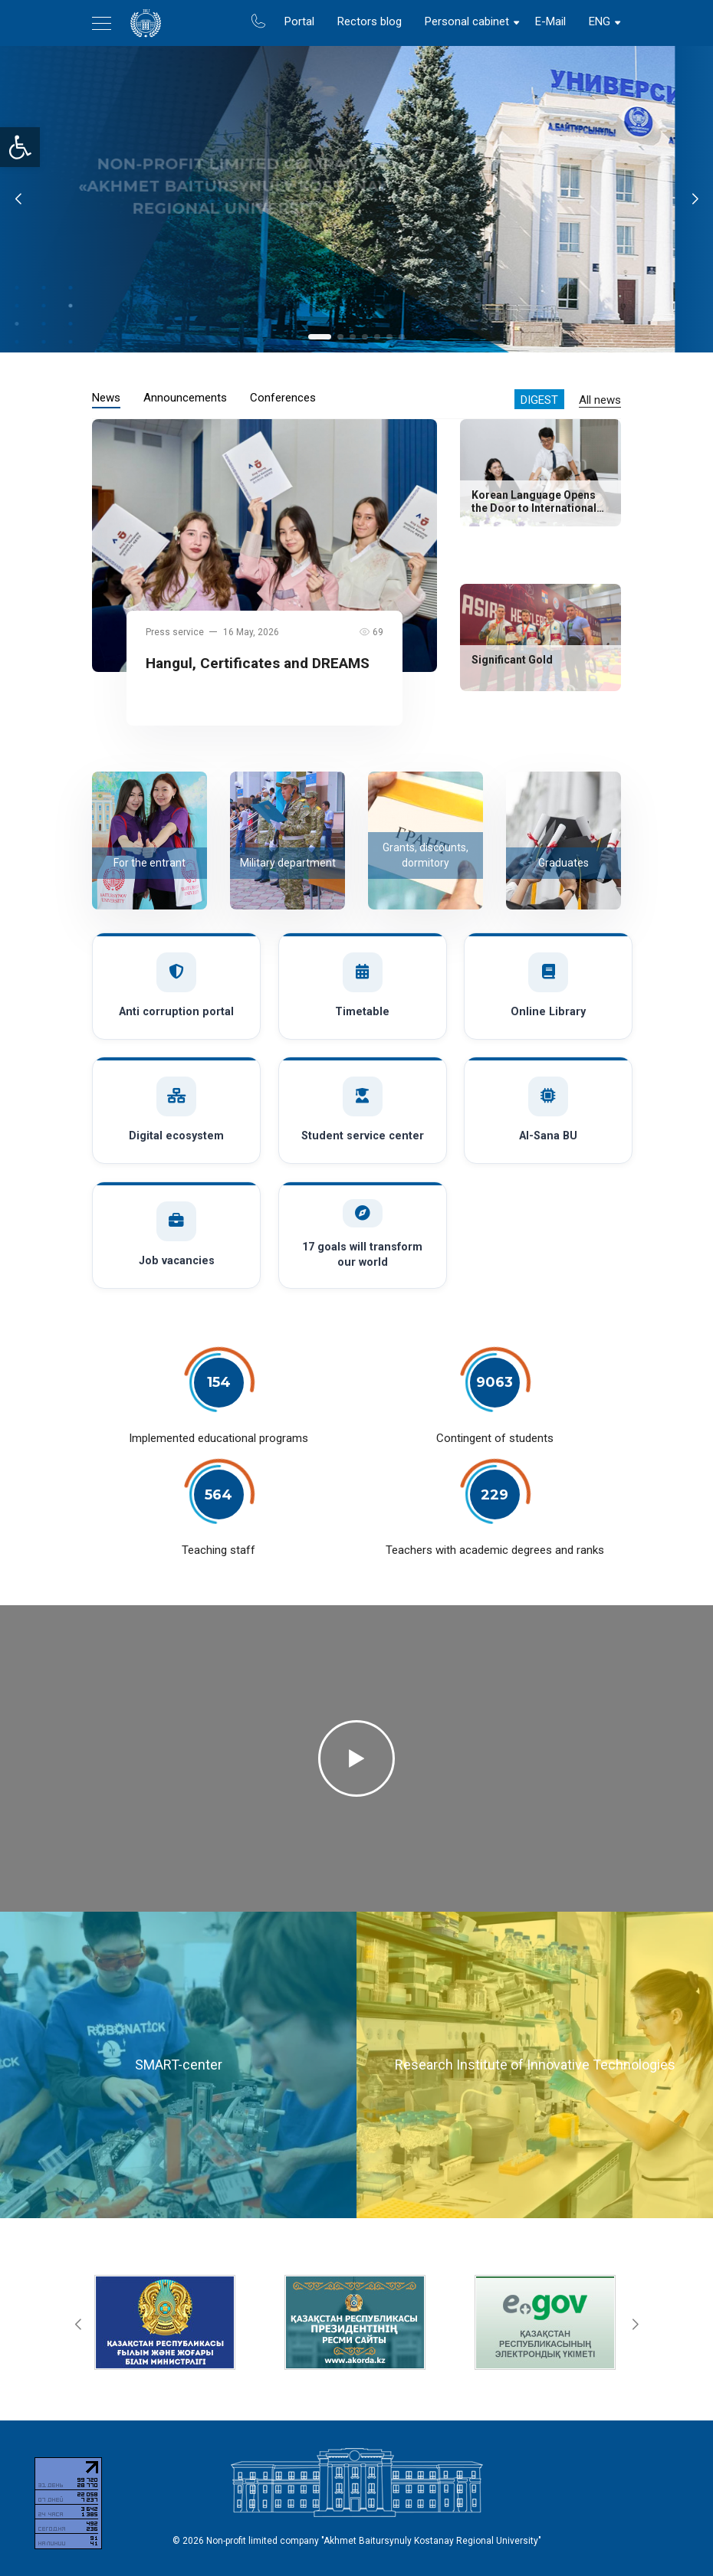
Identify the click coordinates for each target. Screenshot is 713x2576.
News (106, 398)
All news (600, 400)
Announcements (185, 398)
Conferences (283, 398)
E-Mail (550, 21)
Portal (299, 21)
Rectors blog (369, 21)
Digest (539, 400)
